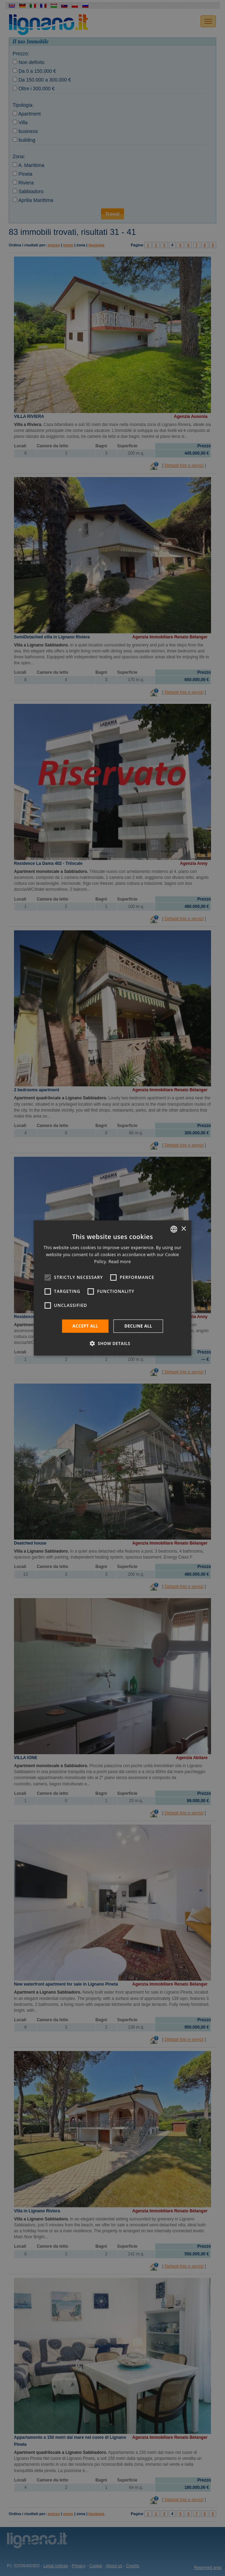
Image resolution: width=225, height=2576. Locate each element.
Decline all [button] (138, 1326)
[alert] (112, 1288)
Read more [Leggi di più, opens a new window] (119, 1262)
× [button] (183, 1228)
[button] (112, 1343)
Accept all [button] (85, 1326)
